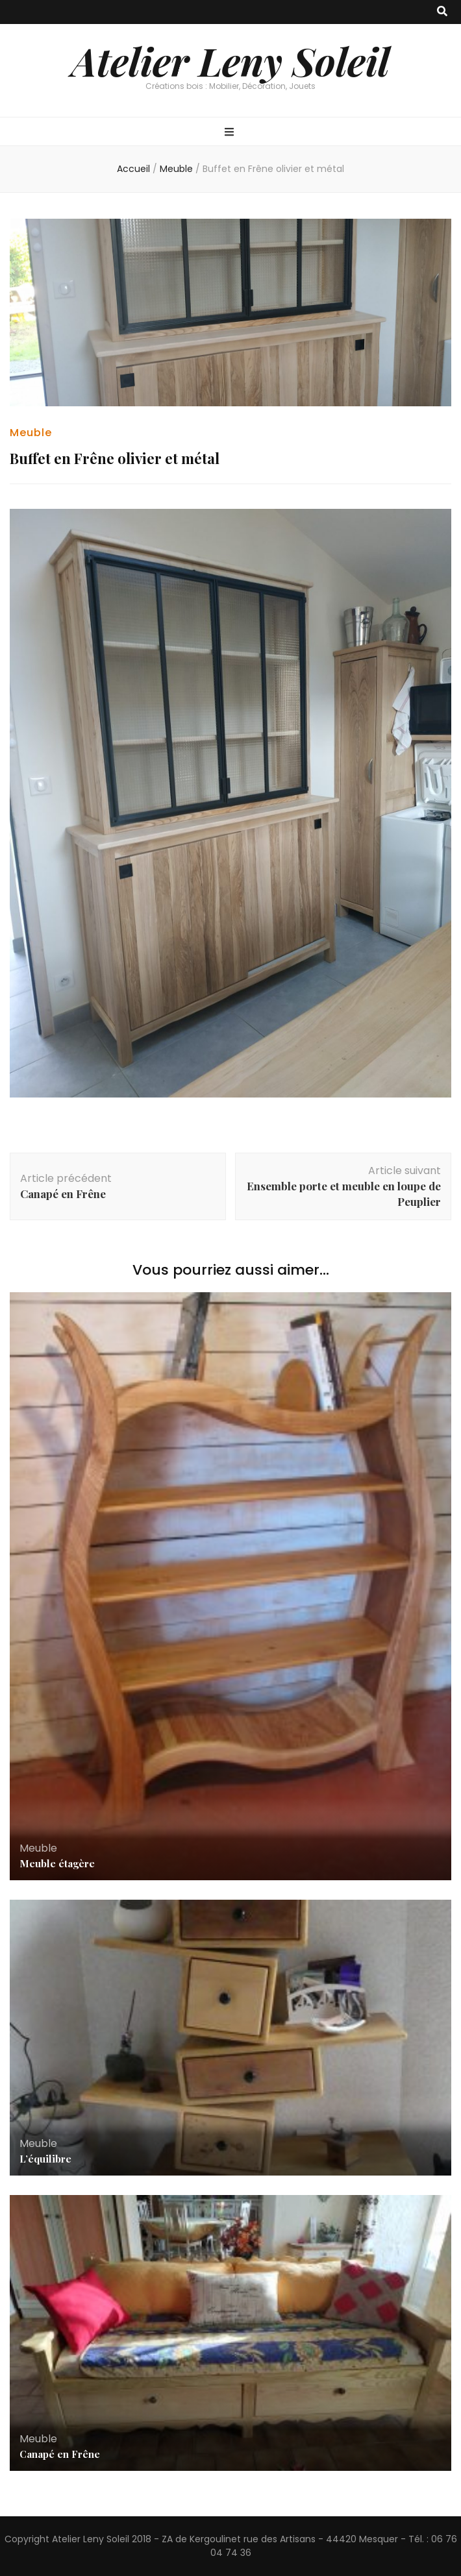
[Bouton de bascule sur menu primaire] (231, 132)
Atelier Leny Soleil (230, 60)
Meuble (31, 432)
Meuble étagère (57, 1863)
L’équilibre (45, 2158)
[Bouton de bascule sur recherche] (442, 12)
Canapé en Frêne (59, 2453)
